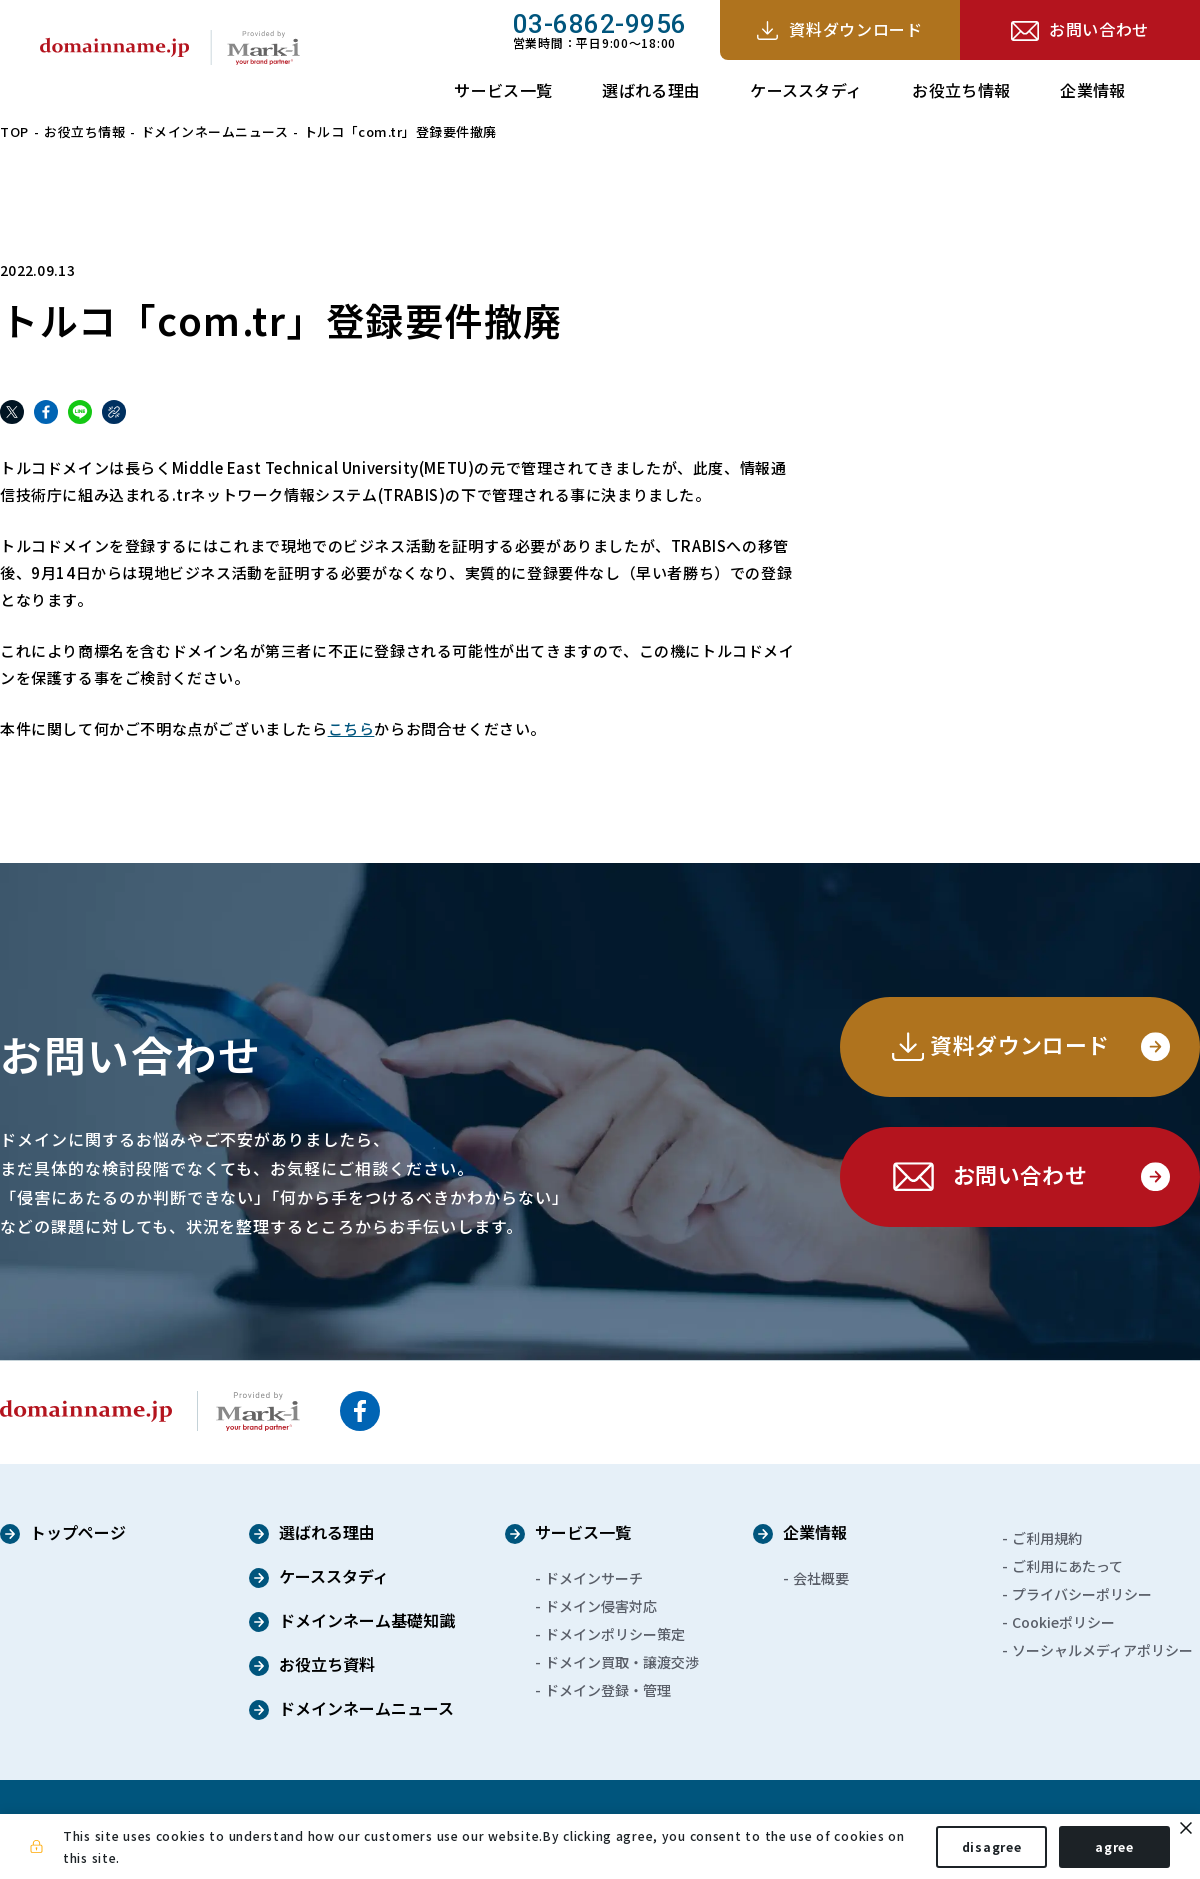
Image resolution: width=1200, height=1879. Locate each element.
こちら (351, 728)
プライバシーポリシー (1082, 1593)
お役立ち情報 (961, 90)
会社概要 (821, 1577)
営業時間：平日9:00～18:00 (600, 30)
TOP (14, 131)
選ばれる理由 (651, 90)
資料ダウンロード (855, 29)
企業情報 (1092, 90)
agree (1112, 1847)
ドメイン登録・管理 (608, 1689)
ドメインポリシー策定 (615, 1633)
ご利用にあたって (1067, 1565)
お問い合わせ (1099, 29)
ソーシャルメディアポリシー (1102, 1649)
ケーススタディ (806, 90)
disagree (990, 1847)
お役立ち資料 (327, 1665)
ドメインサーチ (594, 1577)
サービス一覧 (503, 90)
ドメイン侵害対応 (601, 1605)
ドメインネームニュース (215, 131)
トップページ (78, 1533)
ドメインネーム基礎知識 (367, 1621)
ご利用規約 (1047, 1537)
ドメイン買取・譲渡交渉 (622, 1661)
